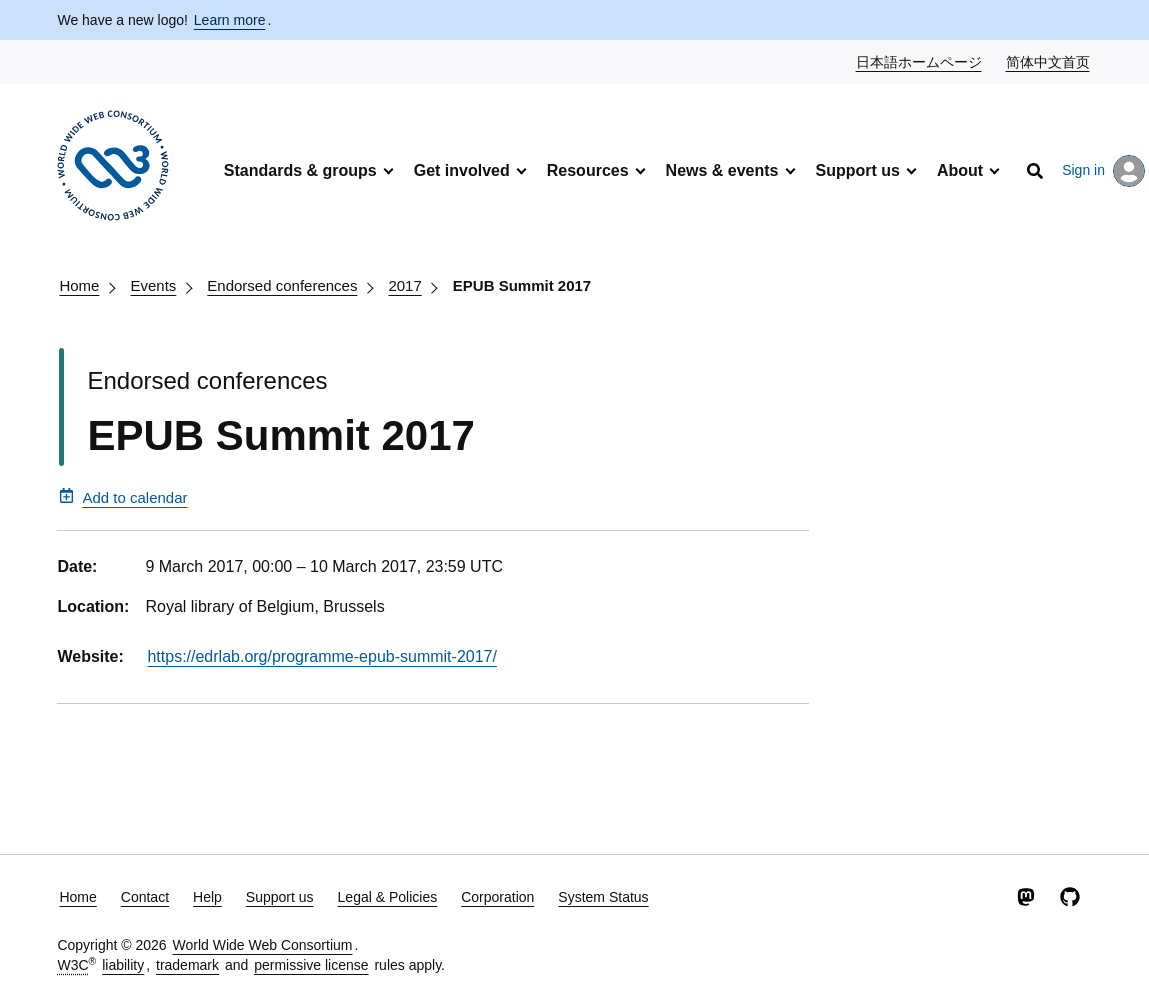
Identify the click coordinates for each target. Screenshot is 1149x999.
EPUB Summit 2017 (522, 285)
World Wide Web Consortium (262, 945)
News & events (722, 170)
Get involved (462, 170)
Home (79, 285)
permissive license (311, 965)
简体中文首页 (1049, 61)
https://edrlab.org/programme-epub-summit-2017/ (322, 656)
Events (153, 285)
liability (123, 965)
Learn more (230, 20)
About (960, 170)
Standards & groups (300, 170)
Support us (858, 170)
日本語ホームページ (920, 61)
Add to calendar (123, 497)
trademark (187, 965)
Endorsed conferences (282, 285)
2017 (404, 285)
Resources (588, 170)
